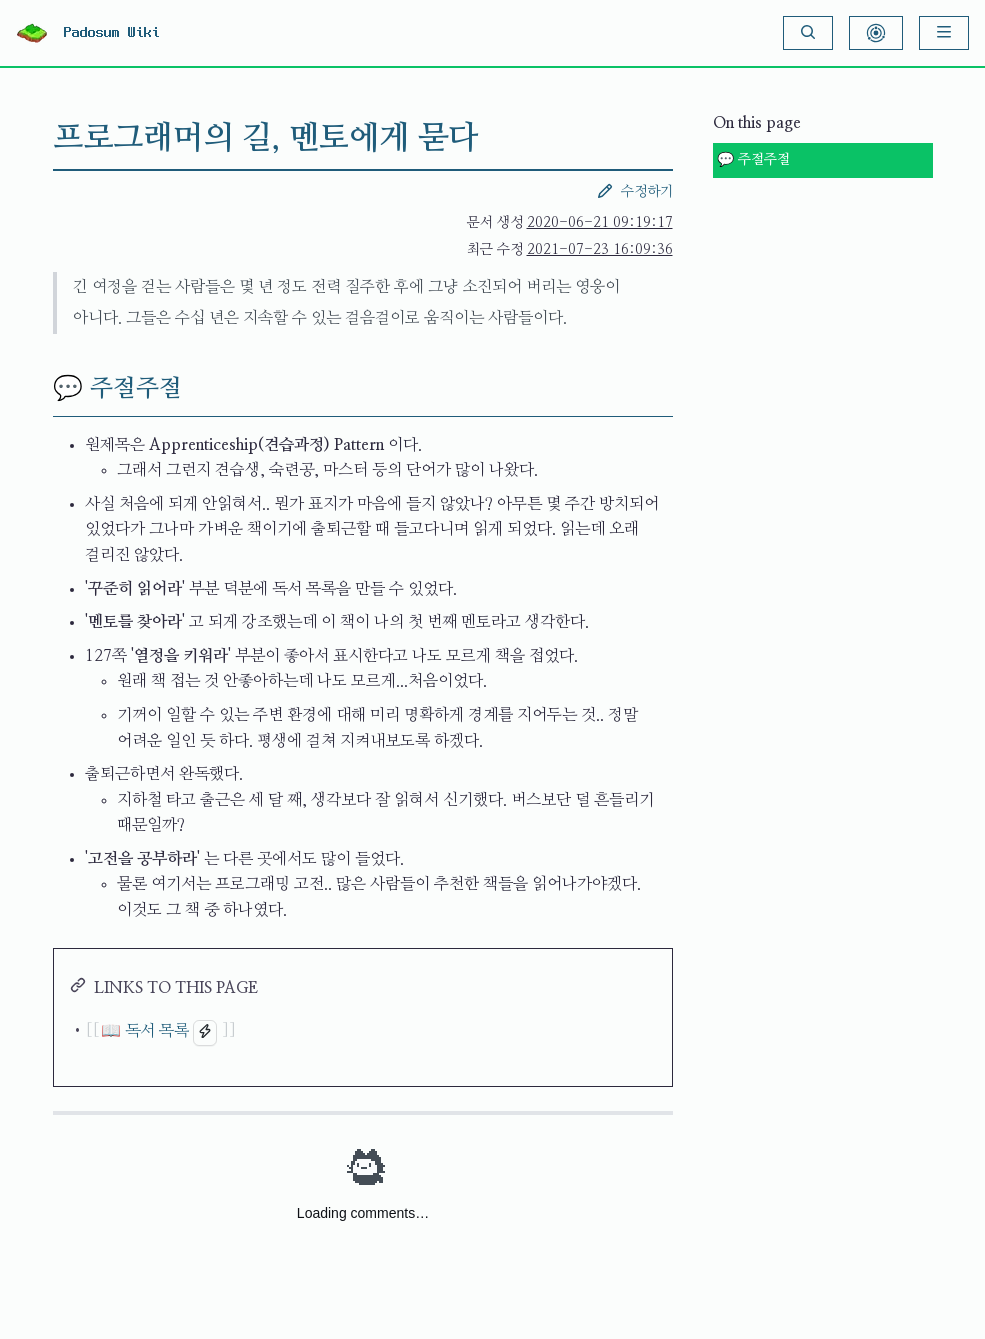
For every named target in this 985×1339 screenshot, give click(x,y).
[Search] (808, 33)
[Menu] (944, 33)
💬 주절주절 (753, 160)
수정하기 (635, 191)
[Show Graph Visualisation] (876, 33)
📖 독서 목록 (145, 1031)
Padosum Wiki (112, 33)
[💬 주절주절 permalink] (37, 389)
